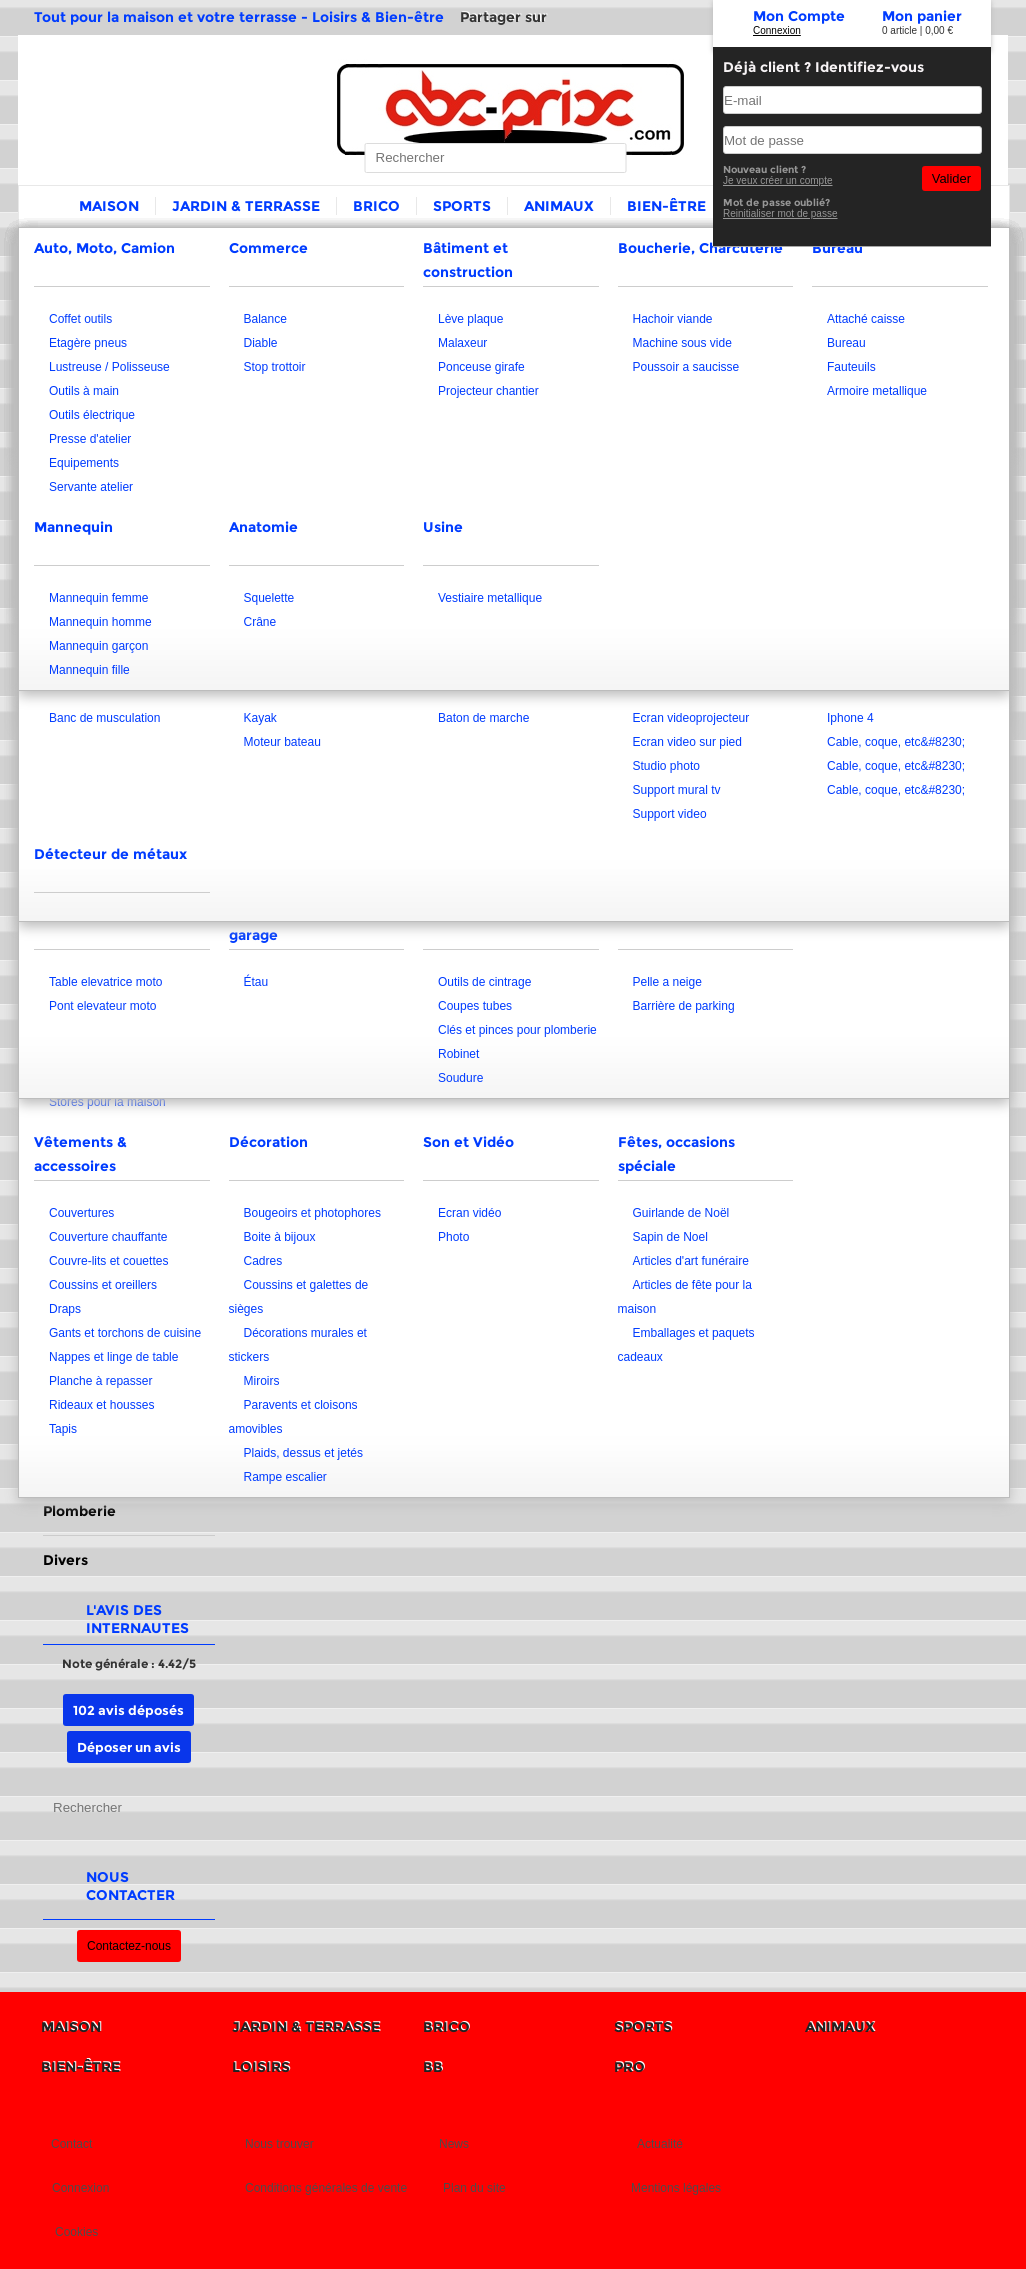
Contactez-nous (129, 1946)
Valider (951, 178)
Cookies (76, 2232)
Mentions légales (676, 2188)
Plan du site (474, 2188)
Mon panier (922, 16)
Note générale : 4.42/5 (129, 1663)
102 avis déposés (128, 1710)
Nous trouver (279, 2144)
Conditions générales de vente (326, 2188)
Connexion (777, 30)
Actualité (660, 2144)
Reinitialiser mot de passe (780, 213)
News (454, 2144)
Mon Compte (799, 16)
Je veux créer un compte (778, 180)
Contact (71, 2144)
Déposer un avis (129, 1747)
